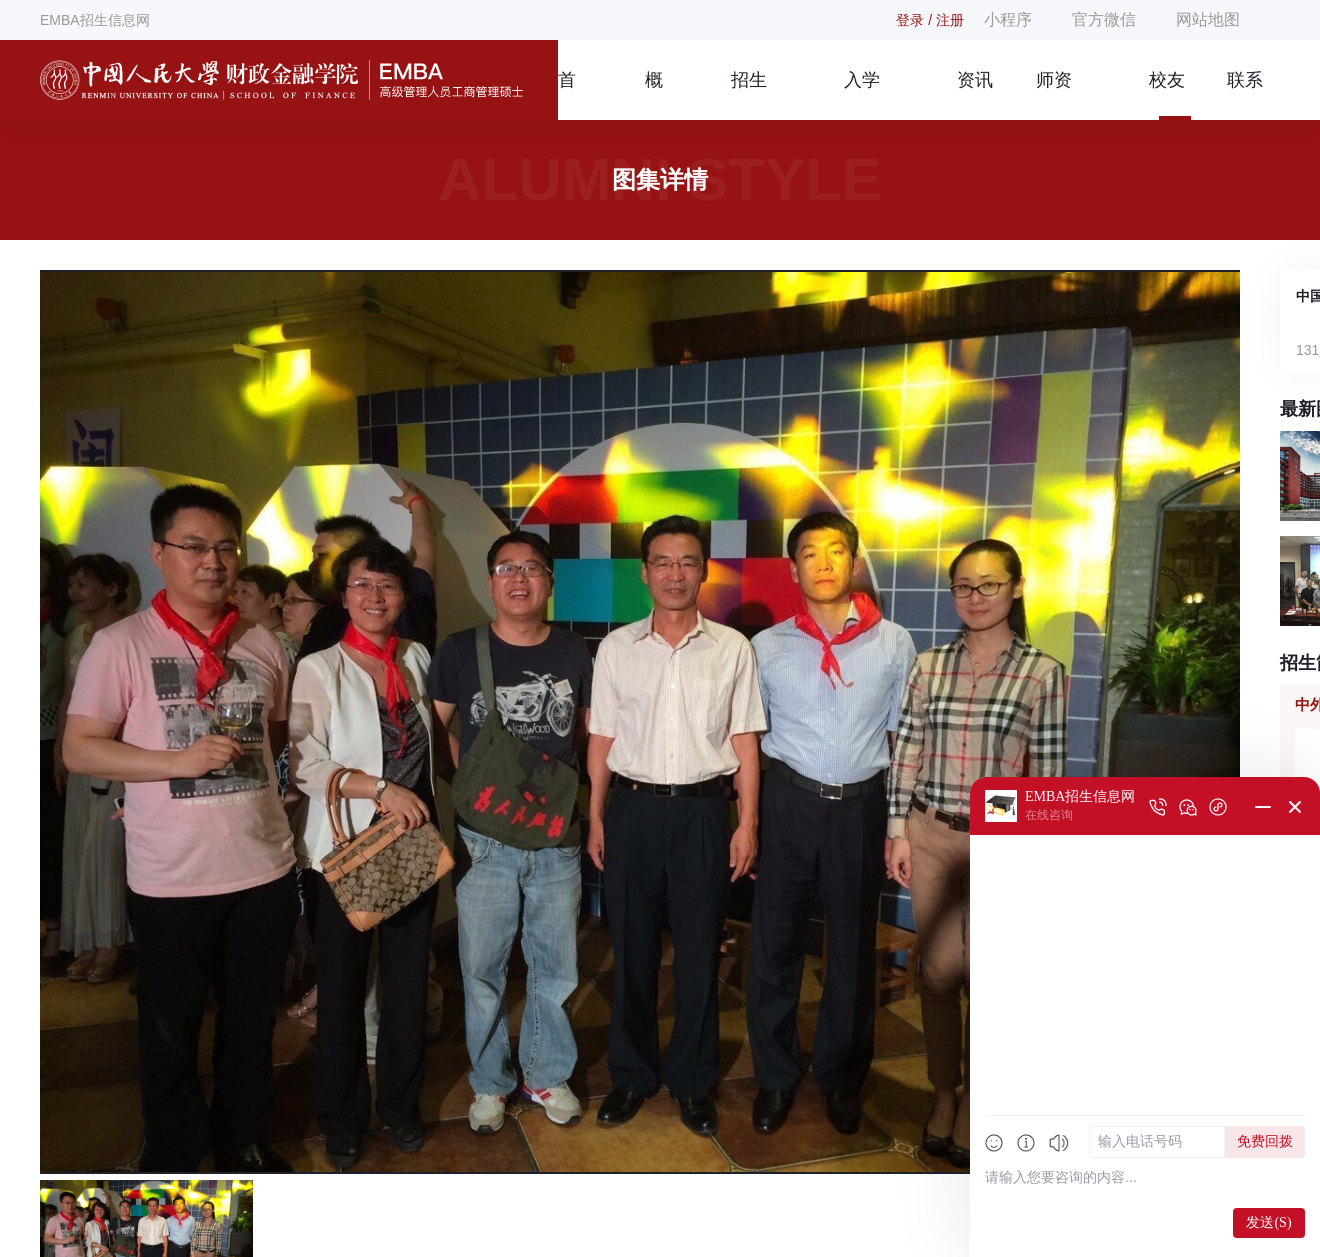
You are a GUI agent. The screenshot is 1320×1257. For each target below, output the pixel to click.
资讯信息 (975, 95)
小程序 (1008, 19)
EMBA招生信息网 (95, 20)
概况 (654, 95)
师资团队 (1054, 95)
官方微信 (1104, 19)
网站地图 (1208, 19)
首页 (567, 95)
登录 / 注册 (930, 20)
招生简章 (749, 95)
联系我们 (1245, 95)
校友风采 (1167, 95)
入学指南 (862, 95)
